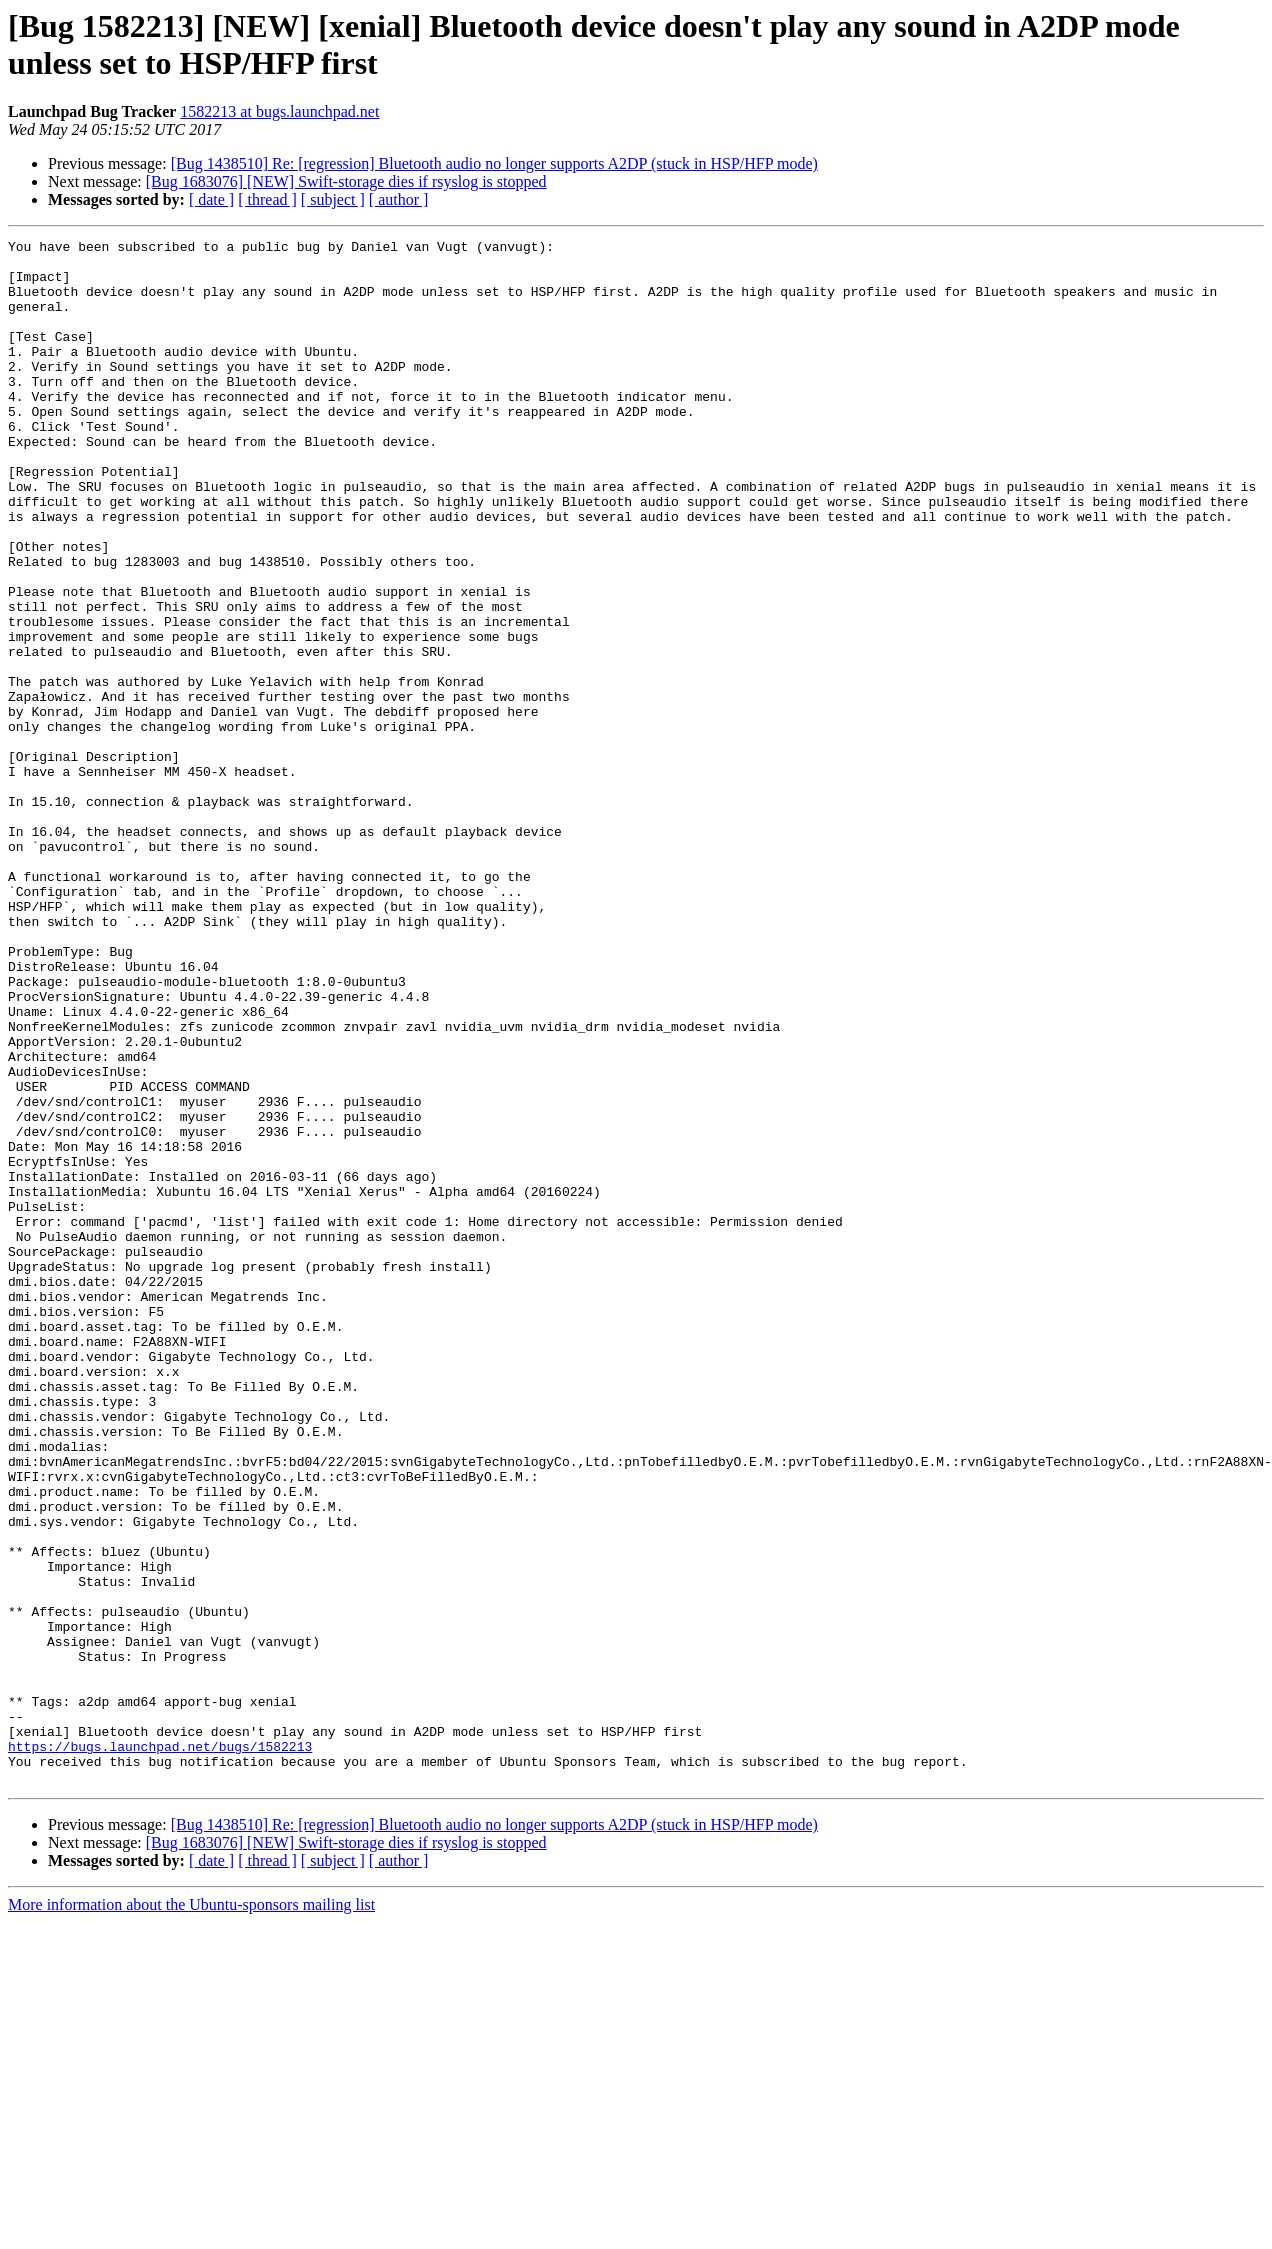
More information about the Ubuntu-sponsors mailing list (191, 2213)
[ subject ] (333, 199)
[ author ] (399, 199)
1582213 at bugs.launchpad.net (279, 111)
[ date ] (211, 199)
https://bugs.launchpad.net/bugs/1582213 (160, 2049)
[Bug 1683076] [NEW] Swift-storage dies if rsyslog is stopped (346, 181)
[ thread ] (267, 199)
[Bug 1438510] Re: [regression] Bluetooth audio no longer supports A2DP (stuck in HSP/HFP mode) (494, 163)
